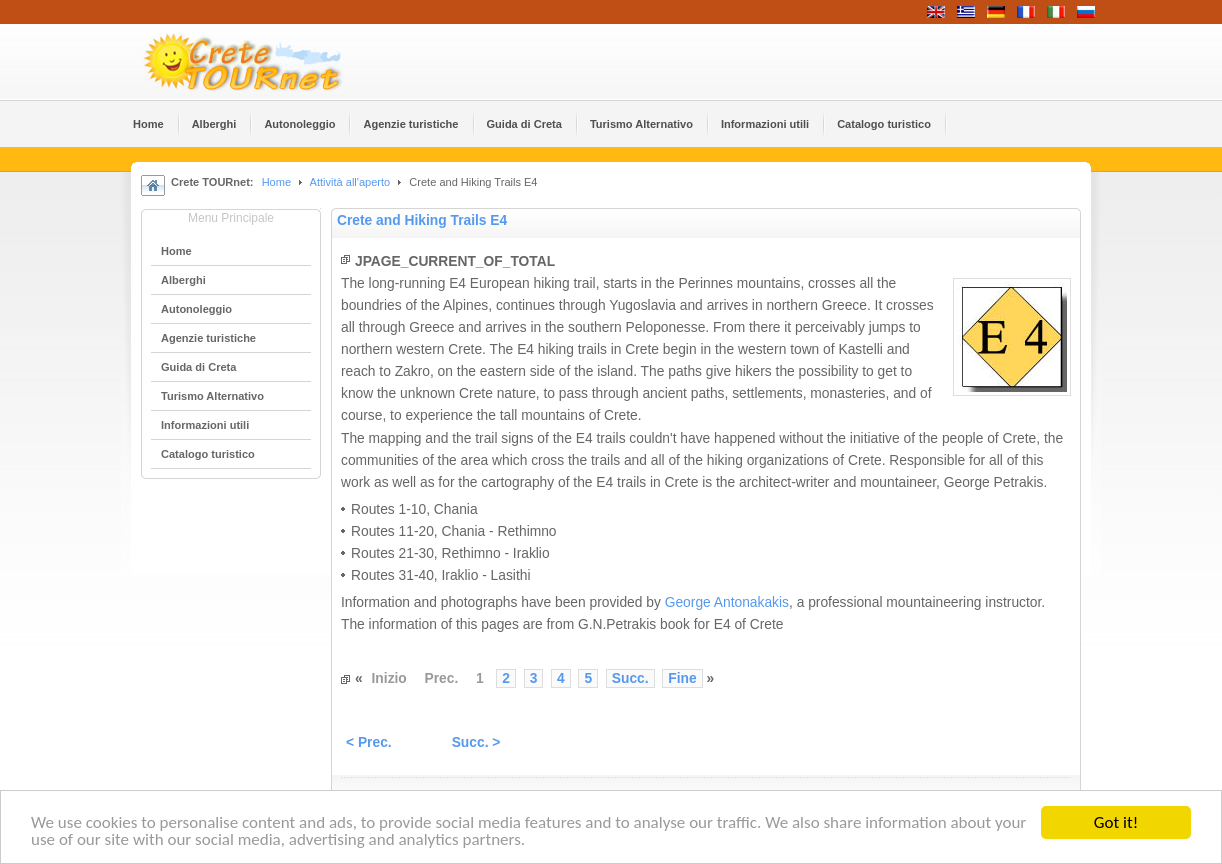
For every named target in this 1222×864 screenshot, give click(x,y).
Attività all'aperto (350, 182)
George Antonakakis (727, 602)
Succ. (630, 678)
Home (276, 182)
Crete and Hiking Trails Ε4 (422, 220)
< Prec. (369, 742)
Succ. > (476, 742)
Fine (682, 678)
